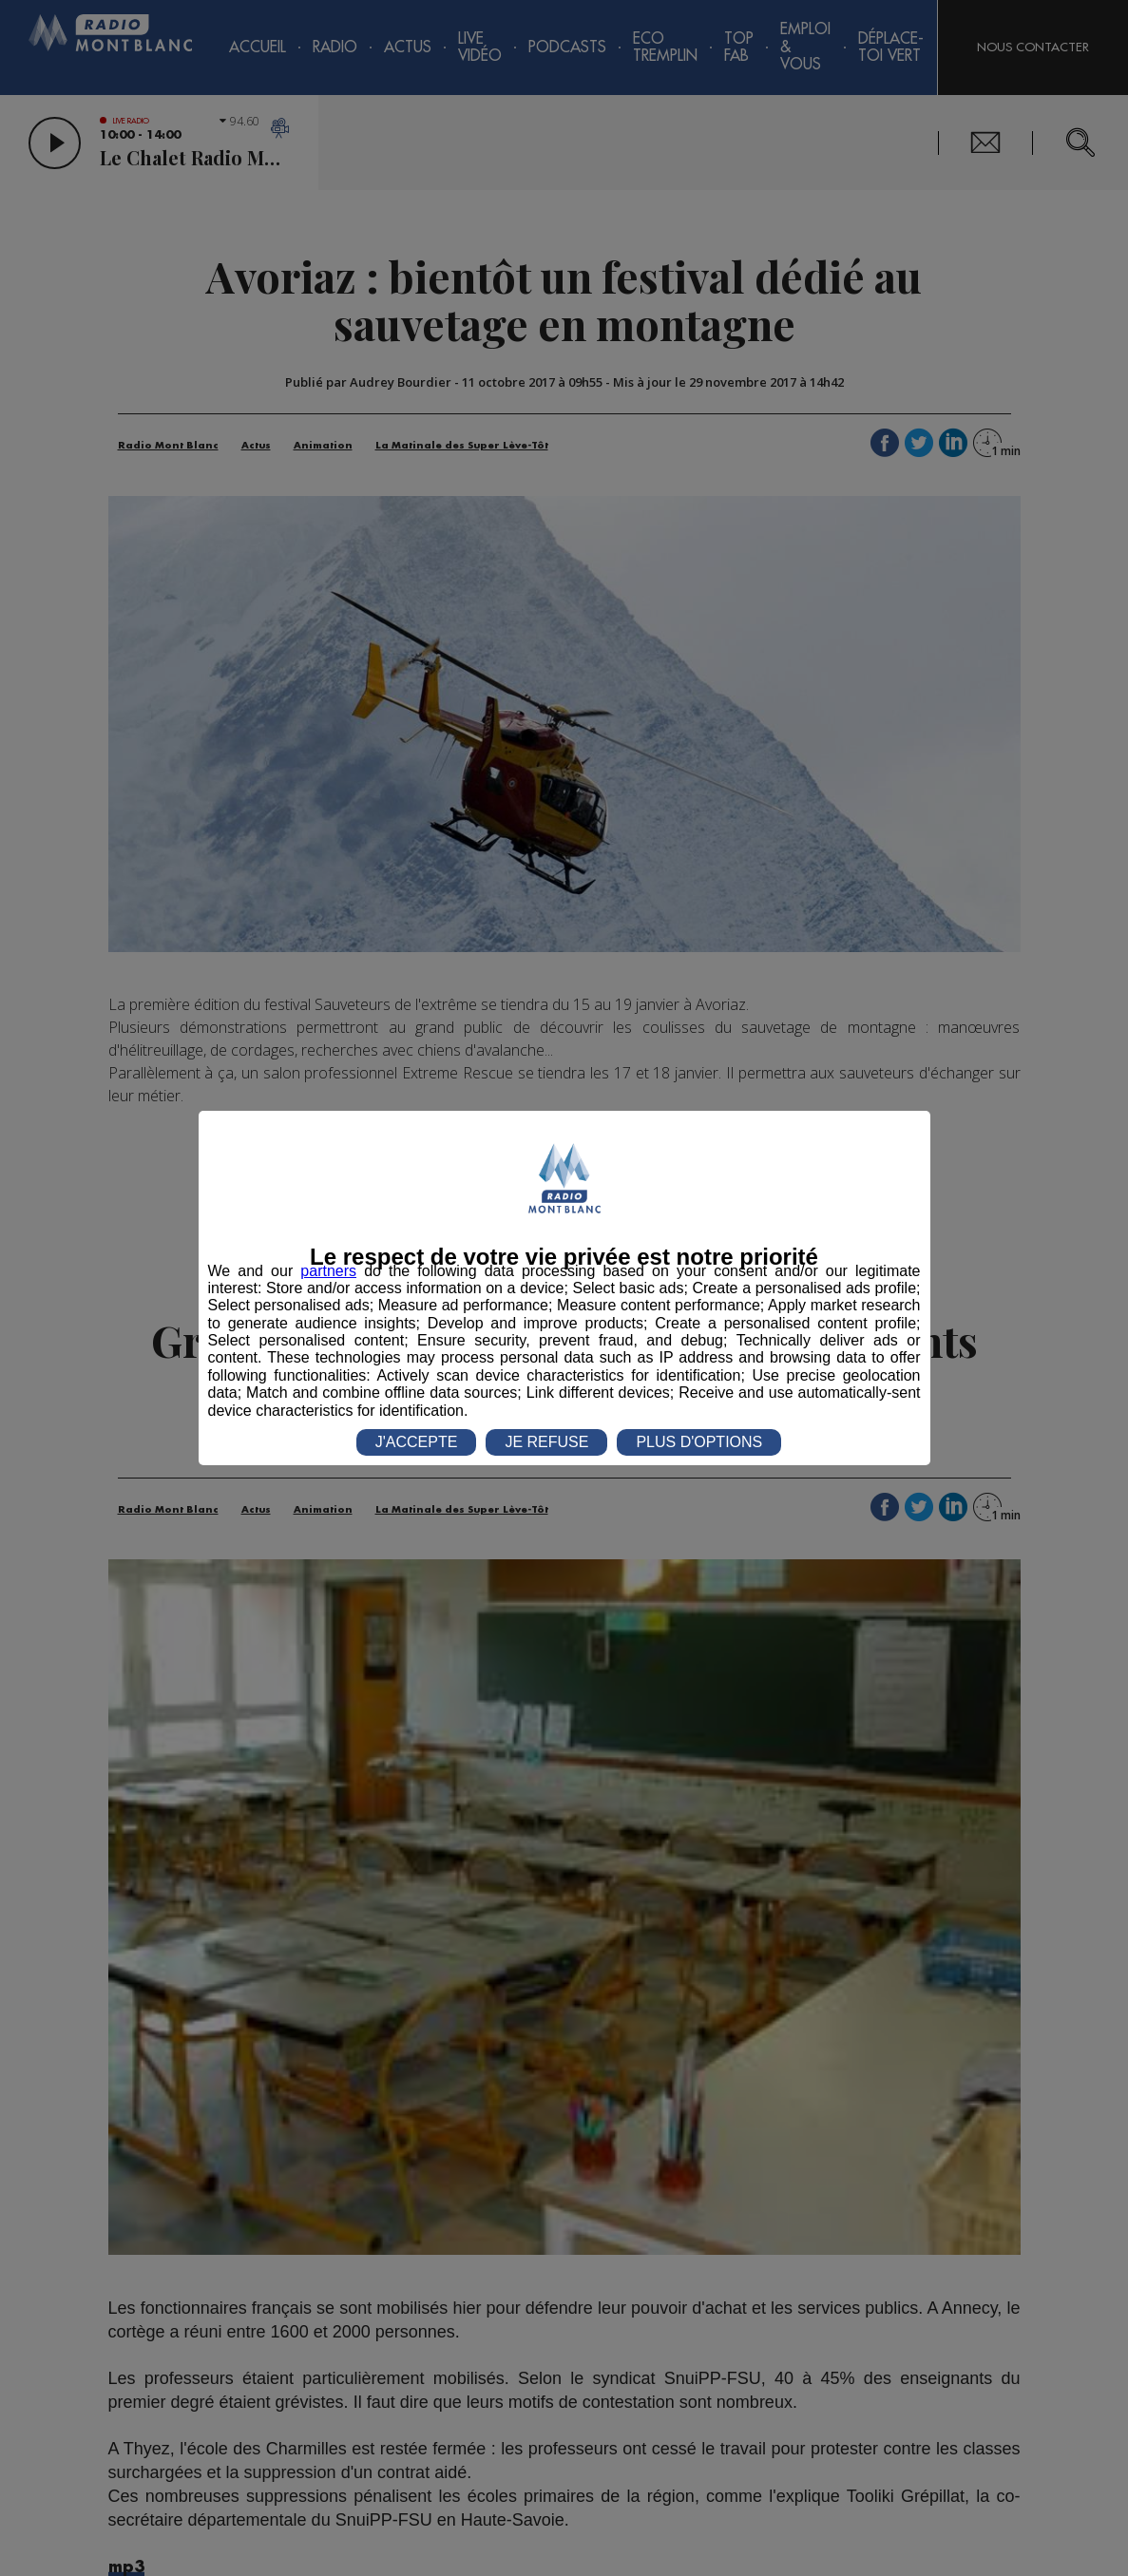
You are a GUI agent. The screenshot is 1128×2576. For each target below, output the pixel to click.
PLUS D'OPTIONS (699, 1442)
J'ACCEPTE (416, 1442)
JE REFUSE (546, 1442)
